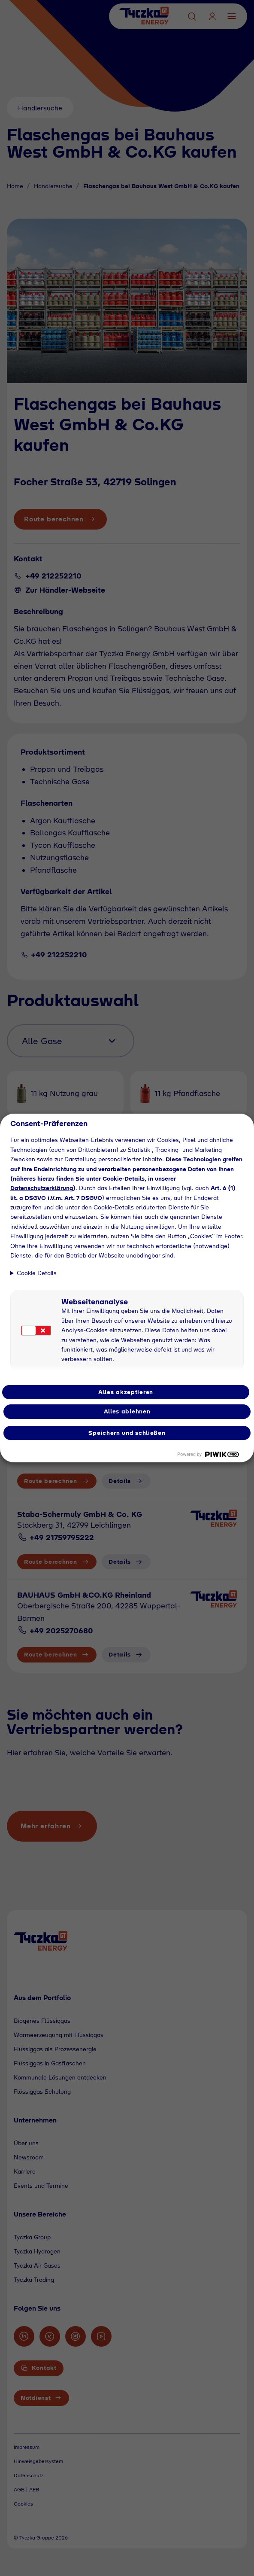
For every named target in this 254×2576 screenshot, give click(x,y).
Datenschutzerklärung (41, 1187)
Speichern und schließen (126, 1432)
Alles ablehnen (127, 1411)
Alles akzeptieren (125, 1391)
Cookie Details (37, 1273)
